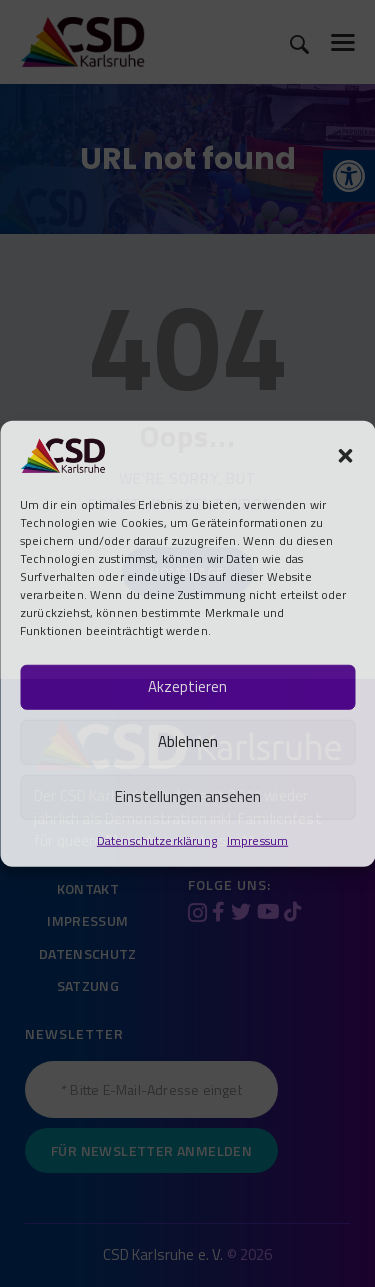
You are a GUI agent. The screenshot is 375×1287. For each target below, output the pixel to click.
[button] (345, 455)
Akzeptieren (187, 686)
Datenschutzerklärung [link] (157, 839)
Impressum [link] (257, 839)
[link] (62, 453)
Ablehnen (188, 741)
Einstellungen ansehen (188, 796)
